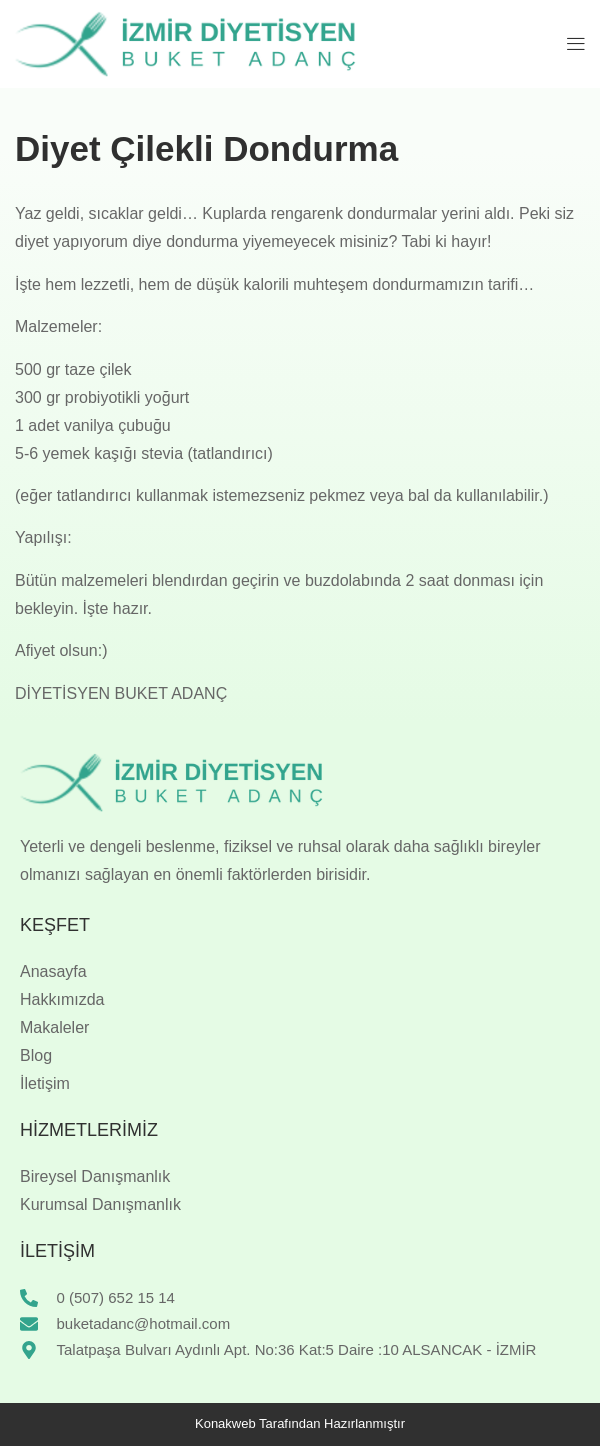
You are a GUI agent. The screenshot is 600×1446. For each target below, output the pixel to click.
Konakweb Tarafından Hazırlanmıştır (300, 1423)
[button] (576, 44)
